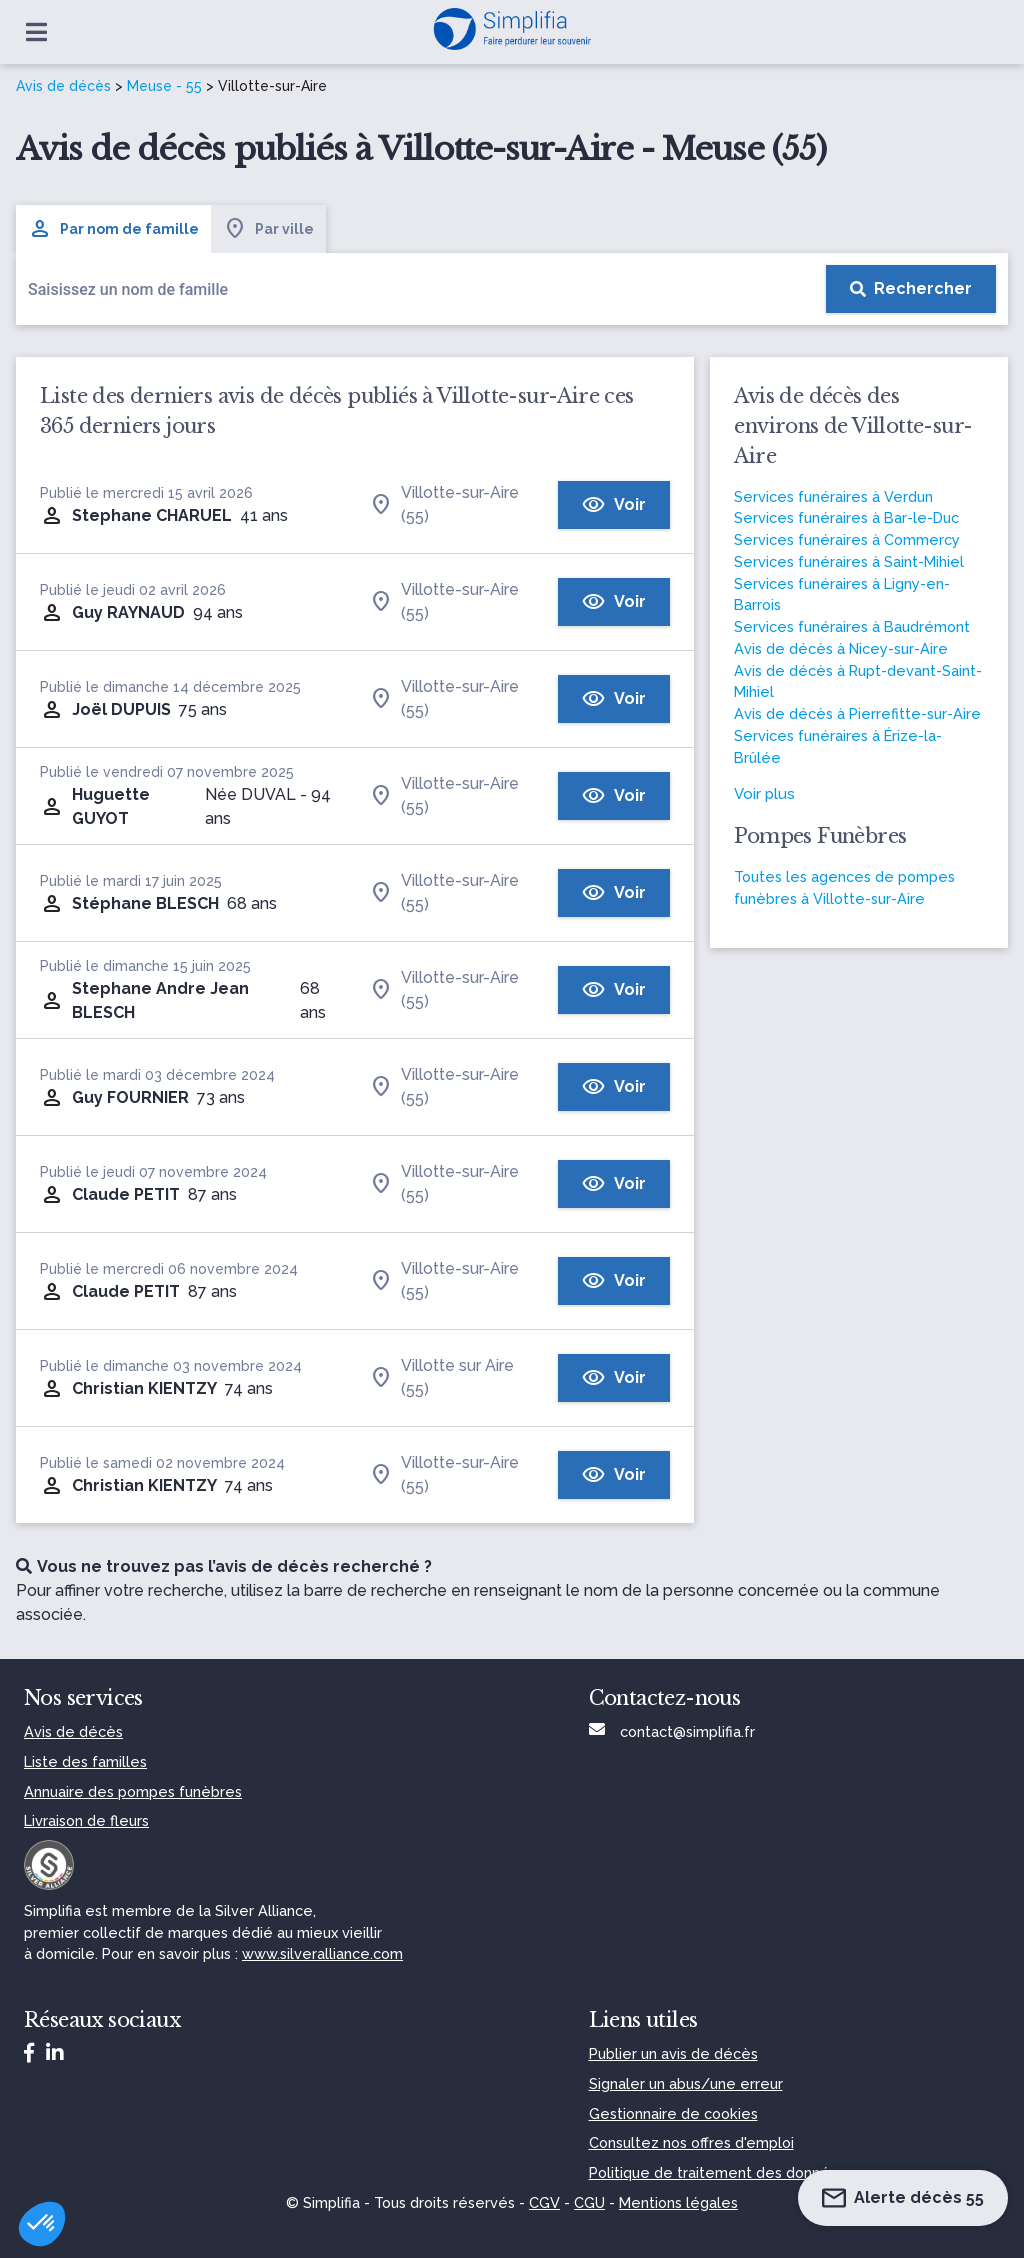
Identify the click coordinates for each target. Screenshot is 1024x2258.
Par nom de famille (113, 229)
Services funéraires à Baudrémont (852, 626)
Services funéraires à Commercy (847, 539)
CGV (544, 2202)
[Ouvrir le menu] (36, 32)
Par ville (268, 229)
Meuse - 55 (164, 86)
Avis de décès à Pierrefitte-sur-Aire (857, 713)
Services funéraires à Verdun (833, 496)
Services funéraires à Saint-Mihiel (849, 561)
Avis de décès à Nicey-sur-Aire (841, 648)
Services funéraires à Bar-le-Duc (846, 517)
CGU (589, 2202)
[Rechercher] (911, 289)
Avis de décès (63, 86)
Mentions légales (678, 2202)
